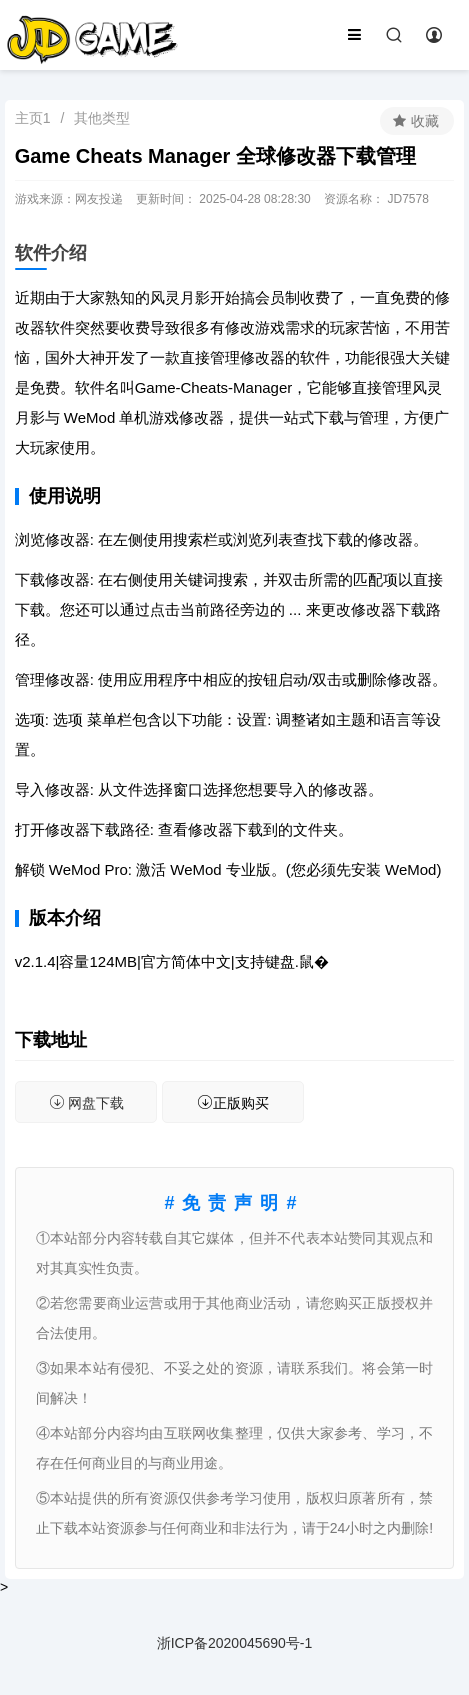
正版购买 (233, 1102)
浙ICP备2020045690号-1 (235, 1643)
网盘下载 (86, 1102)
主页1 (33, 118)
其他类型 (102, 118)
